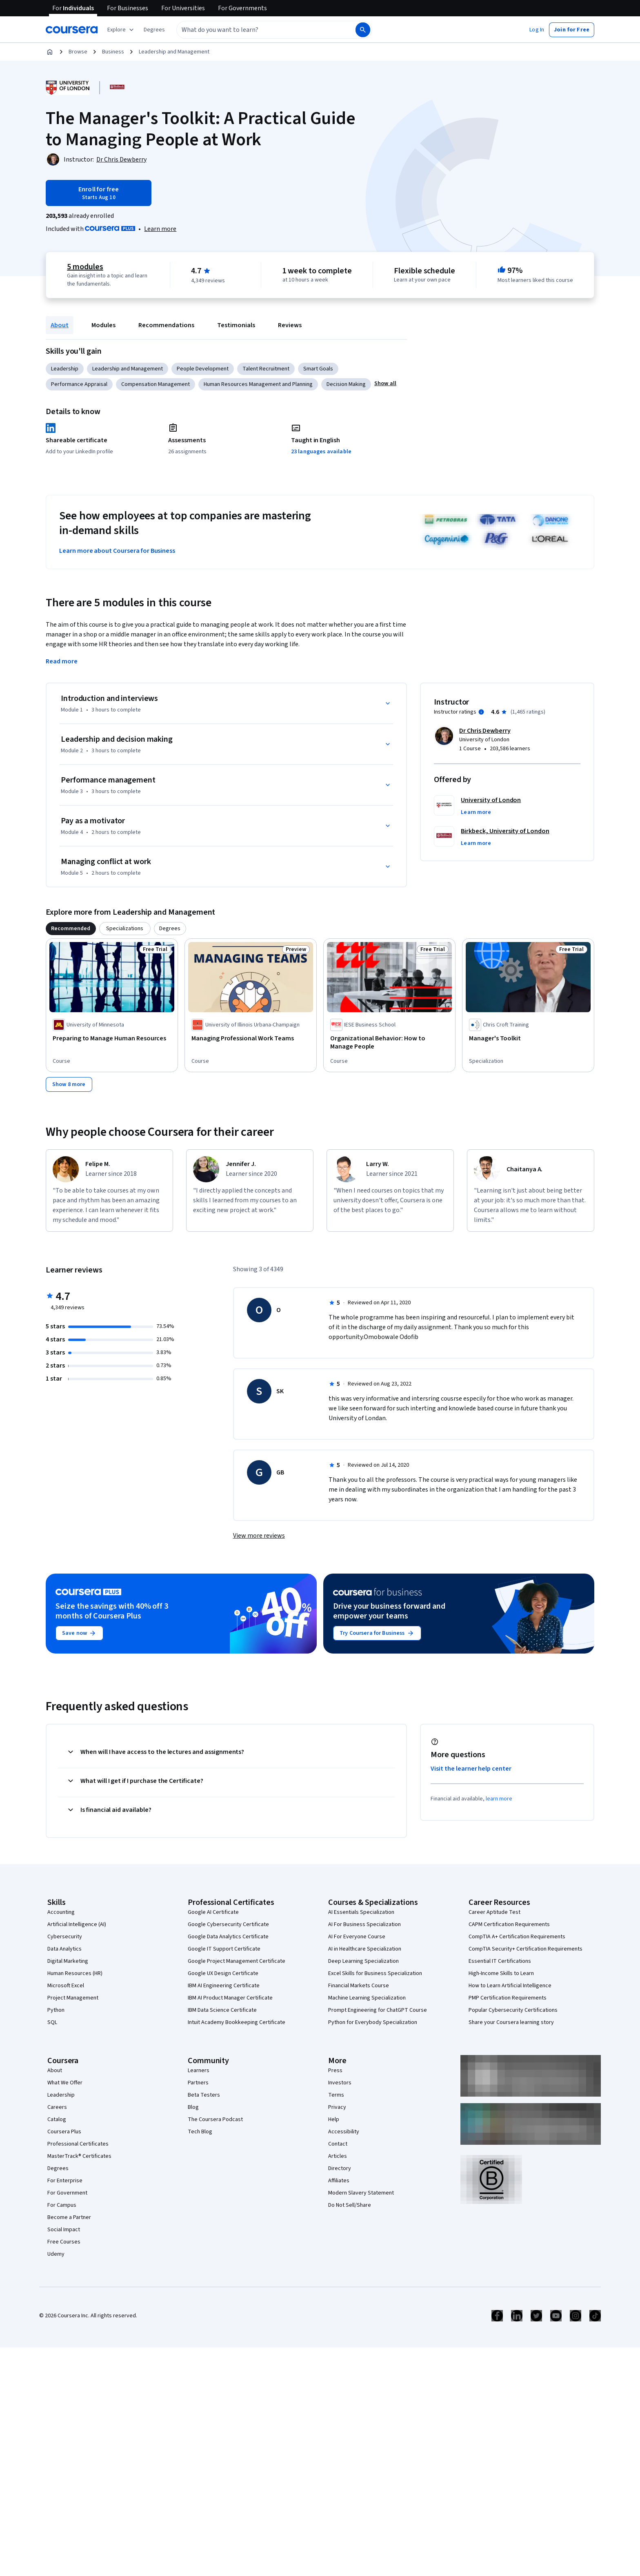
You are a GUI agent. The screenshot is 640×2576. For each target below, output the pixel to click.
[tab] (71, 928)
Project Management (72, 1998)
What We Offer (64, 2083)
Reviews (290, 325)
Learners (198, 2070)
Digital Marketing (67, 1961)
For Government (67, 2193)
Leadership (64, 369)
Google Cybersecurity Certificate (228, 1924)
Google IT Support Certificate (224, 1949)
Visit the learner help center (471, 1768)
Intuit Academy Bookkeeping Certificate (236, 2022)
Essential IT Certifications (500, 1961)
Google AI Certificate (213, 1912)
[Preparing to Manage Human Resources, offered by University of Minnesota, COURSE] (112, 1038)
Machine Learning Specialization (367, 1998)
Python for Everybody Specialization (372, 2022)
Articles (337, 2156)
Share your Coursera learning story (511, 2022)
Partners (198, 2083)
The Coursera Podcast (215, 2119)
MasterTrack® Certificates (79, 2156)
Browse (78, 52)
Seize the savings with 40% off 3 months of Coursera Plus (112, 1611)
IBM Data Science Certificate (222, 2010)
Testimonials (236, 325)
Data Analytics (64, 1949)
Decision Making (346, 384)
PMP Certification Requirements (508, 1998)
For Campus (61, 2205)
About (60, 325)
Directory (339, 2168)
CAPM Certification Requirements (509, 1924)
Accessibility (343, 2132)
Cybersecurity (64, 1937)
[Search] (363, 29)
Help (333, 2119)
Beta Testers (204, 2095)
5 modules (85, 267)
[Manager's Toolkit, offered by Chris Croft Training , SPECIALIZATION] (528, 1038)
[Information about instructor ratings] (481, 712)
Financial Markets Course (358, 1986)
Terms (336, 2095)
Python (55, 2010)
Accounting (61, 1912)
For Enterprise (64, 2181)
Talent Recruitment (265, 369)
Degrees (58, 2168)
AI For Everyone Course (356, 1937)
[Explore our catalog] (121, 29)
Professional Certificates (78, 2144)
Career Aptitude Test (494, 1912)
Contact (337, 2144)
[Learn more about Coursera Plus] (160, 229)
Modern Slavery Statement (361, 2193)
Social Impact (63, 2230)
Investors (339, 2083)
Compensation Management (155, 384)
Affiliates (338, 2181)
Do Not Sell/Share (349, 2205)
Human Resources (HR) (74, 1973)
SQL (52, 2022)
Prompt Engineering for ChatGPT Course (377, 2010)
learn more (499, 1799)
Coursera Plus (64, 2132)
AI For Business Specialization (364, 1924)
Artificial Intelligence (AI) (76, 1924)
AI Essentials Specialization (361, 1912)
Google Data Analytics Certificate (228, 1937)
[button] (154, 29)
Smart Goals (318, 369)
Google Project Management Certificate (236, 1961)
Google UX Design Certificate (223, 1973)
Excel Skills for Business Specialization (375, 1973)
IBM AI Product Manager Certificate (230, 1998)
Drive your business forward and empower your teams (389, 1611)
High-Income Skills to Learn (501, 1973)
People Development (203, 369)
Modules (103, 325)
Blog (193, 2107)
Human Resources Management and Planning (258, 384)
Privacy (337, 2107)
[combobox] (257, 30)
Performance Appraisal (79, 384)
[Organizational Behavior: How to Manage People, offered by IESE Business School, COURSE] (389, 1042)
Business (113, 52)
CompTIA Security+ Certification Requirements (525, 1949)
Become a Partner (69, 2217)
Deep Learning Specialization (363, 1961)
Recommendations (166, 325)
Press (335, 2070)
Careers (57, 2107)
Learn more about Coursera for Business (117, 550)
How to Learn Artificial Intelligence (510, 1986)
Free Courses (63, 2242)
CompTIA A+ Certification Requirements (517, 1937)
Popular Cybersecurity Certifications (513, 2010)
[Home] (49, 51)
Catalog (56, 2119)
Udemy (55, 2254)
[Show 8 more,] (69, 1084)
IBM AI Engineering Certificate (224, 1986)
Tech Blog (200, 2132)
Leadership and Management (174, 52)
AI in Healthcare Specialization (364, 1949)
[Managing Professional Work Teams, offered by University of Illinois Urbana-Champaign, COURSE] (250, 1038)
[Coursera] (72, 29)
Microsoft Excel (65, 1986)
